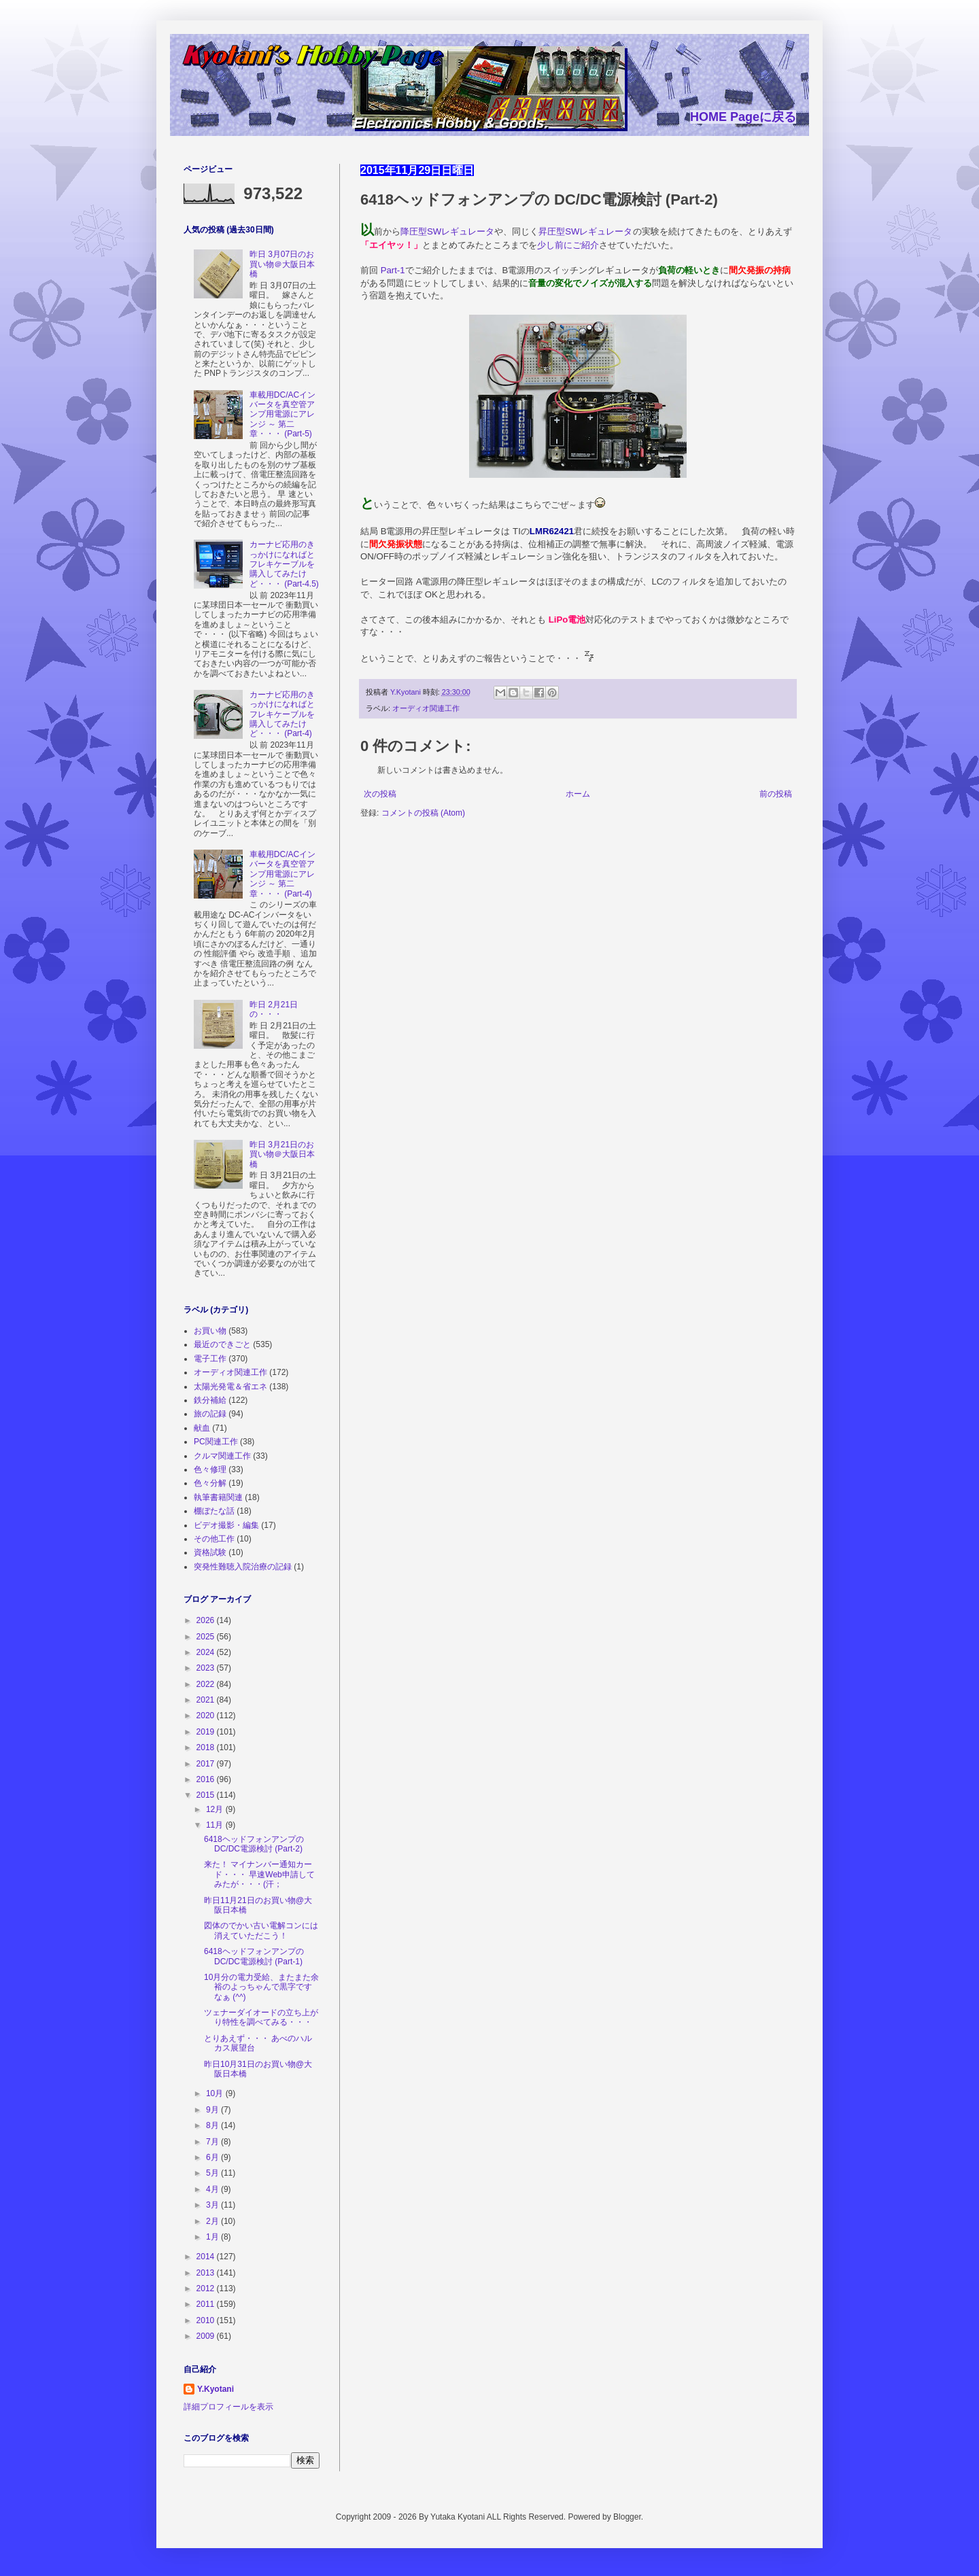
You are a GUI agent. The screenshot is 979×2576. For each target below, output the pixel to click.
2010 (206, 2320)
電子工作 (210, 1358)
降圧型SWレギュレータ (447, 231)
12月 (216, 1809)
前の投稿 (775, 794)
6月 (213, 2157)
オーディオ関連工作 (426, 708)
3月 (213, 2205)
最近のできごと (222, 1344)
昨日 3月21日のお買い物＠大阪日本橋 (282, 1154)
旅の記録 (210, 1413)
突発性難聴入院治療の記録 (243, 1566)
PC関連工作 (216, 1441)
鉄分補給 (210, 1400)
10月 (216, 2093)
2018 (206, 1747)
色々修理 (210, 1469)
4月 (213, 2189)
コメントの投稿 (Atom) (423, 813)
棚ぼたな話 (214, 1511)
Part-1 (393, 270)
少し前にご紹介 (568, 245)
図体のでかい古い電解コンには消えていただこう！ (261, 1930)
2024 (206, 1652)
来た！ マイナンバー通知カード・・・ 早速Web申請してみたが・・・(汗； (259, 1874)
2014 (206, 2256)
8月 (213, 2125)
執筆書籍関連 (218, 1497)
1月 (213, 2237)
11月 (216, 1825)
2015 (206, 1795)
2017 (206, 1764)
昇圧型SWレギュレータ (585, 231)
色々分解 (210, 1483)
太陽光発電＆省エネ (230, 1386)
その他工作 (214, 1539)
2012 (206, 2288)
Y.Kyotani (215, 2389)
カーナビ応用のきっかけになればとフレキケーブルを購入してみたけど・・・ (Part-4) (282, 714)
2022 (206, 1684)
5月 (213, 2173)
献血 (202, 1428)
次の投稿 (380, 794)
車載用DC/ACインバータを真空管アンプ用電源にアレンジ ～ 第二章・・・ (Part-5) (282, 414)
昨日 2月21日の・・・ (274, 1009)
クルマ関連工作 (222, 1456)
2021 (206, 1700)
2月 (213, 2221)
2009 (206, 2336)
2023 (206, 1668)
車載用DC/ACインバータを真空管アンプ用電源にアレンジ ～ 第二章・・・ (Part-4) (282, 874)
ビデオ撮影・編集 (226, 1525)
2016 (206, 1779)
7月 (213, 2141)
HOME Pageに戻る (743, 117)
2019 (206, 1732)
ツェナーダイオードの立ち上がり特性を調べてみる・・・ (261, 2017)
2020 (206, 1715)
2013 (206, 2273)
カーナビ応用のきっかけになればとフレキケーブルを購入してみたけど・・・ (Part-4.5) (284, 564)
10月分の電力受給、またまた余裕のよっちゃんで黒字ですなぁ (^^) (261, 1987)
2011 (206, 2304)
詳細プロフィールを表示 (228, 2407)
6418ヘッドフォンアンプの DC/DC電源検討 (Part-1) (254, 1956)
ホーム (578, 794)
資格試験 (210, 1552)
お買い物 (210, 1331)
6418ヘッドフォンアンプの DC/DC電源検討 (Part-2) (254, 1843)
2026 (206, 1620)
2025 (206, 1636)
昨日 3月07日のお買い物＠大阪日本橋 (282, 264)
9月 (213, 2109)
